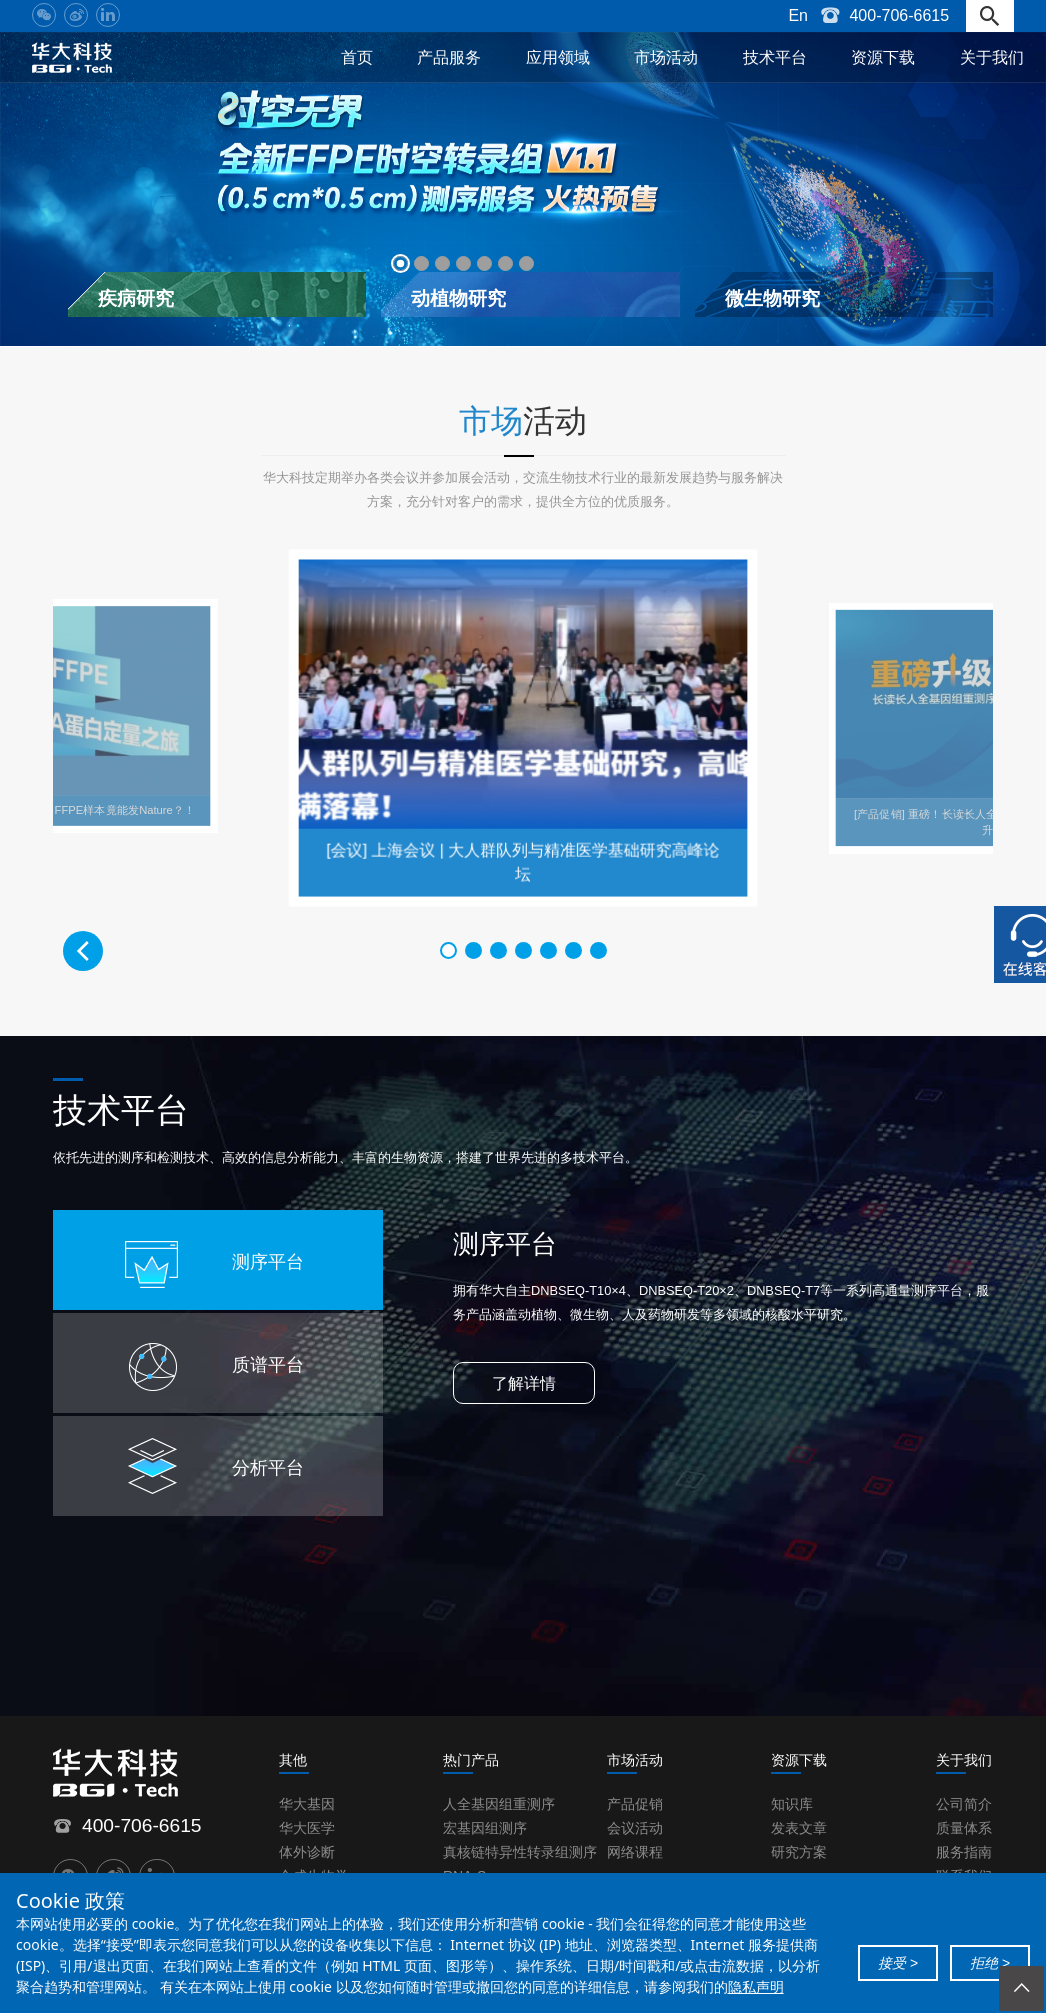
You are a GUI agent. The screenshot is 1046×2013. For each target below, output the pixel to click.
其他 (293, 1760)
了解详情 (524, 1383)
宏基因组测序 (485, 1828)
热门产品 (471, 1760)
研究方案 (799, 1852)
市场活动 (666, 57)
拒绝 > (990, 1963)
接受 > (898, 1963)
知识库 (792, 1804)
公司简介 (964, 1804)
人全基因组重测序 (499, 1804)
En (798, 15)
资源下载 (883, 57)
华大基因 (307, 1804)
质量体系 (964, 1828)
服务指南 (964, 1852)
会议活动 (635, 1828)
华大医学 (307, 1828)
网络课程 (635, 1852)
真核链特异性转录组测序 (520, 1852)
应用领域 (558, 57)
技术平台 (775, 57)
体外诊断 (307, 1852)
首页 (357, 57)
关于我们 (992, 57)
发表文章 (799, 1828)
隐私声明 (756, 1986)
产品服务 (449, 57)
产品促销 (635, 1804)
